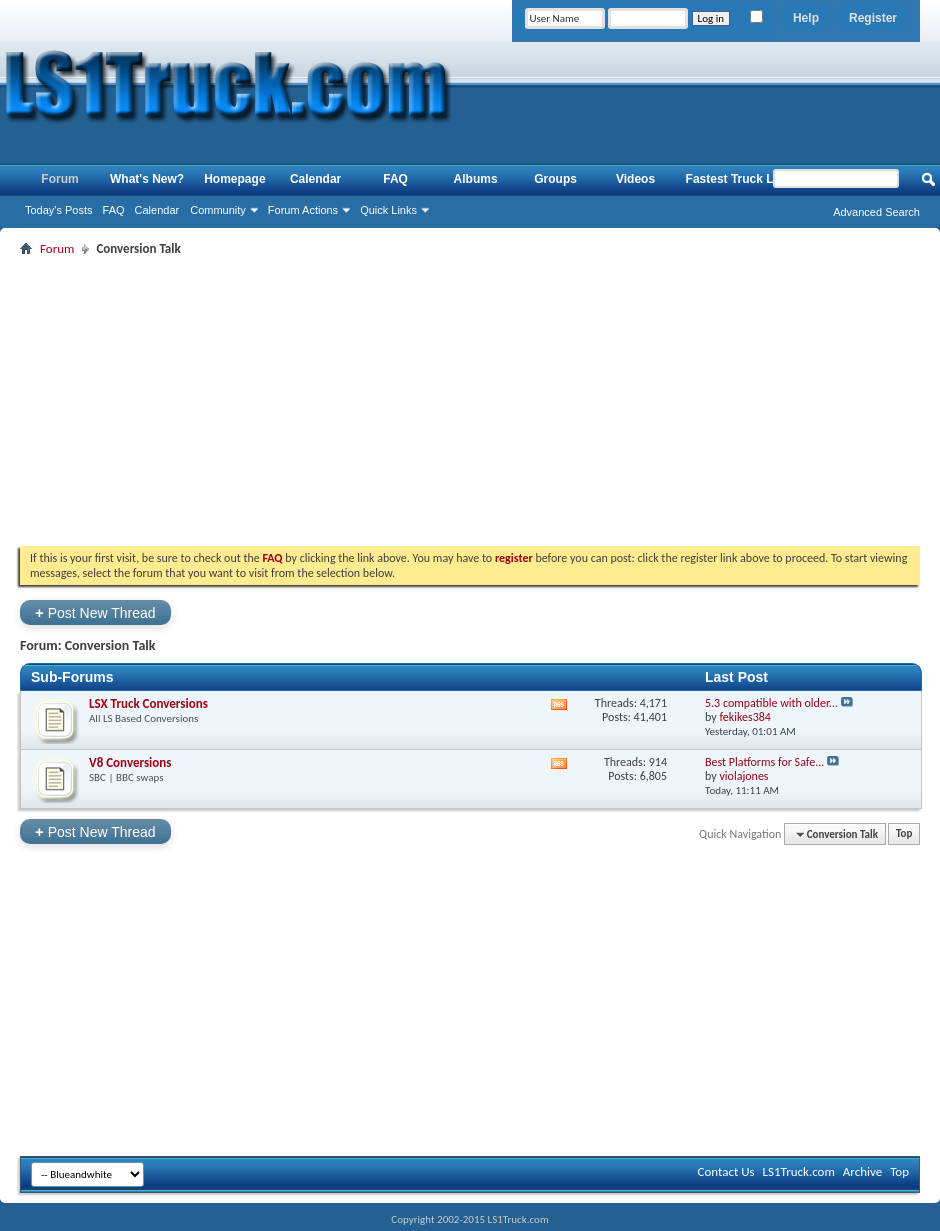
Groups (555, 179)
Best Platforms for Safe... (764, 762)
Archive (862, 1171)
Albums (476, 179)
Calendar (157, 210)
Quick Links (388, 210)
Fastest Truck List (737, 179)
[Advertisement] (470, 401)
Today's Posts (59, 210)
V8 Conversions (130, 762)
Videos (635, 179)
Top (904, 834)
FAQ (114, 210)
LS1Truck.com (799, 1171)
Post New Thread (95, 612)
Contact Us (725, 1171)
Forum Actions (303, 210)
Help (806, 18)
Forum (59, 179)
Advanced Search (876, 212)
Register (873, 18)
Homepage (234, 179)
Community (218, 210)
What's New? (147, 179)
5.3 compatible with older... (771, 703)
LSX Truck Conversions (148, 703)
